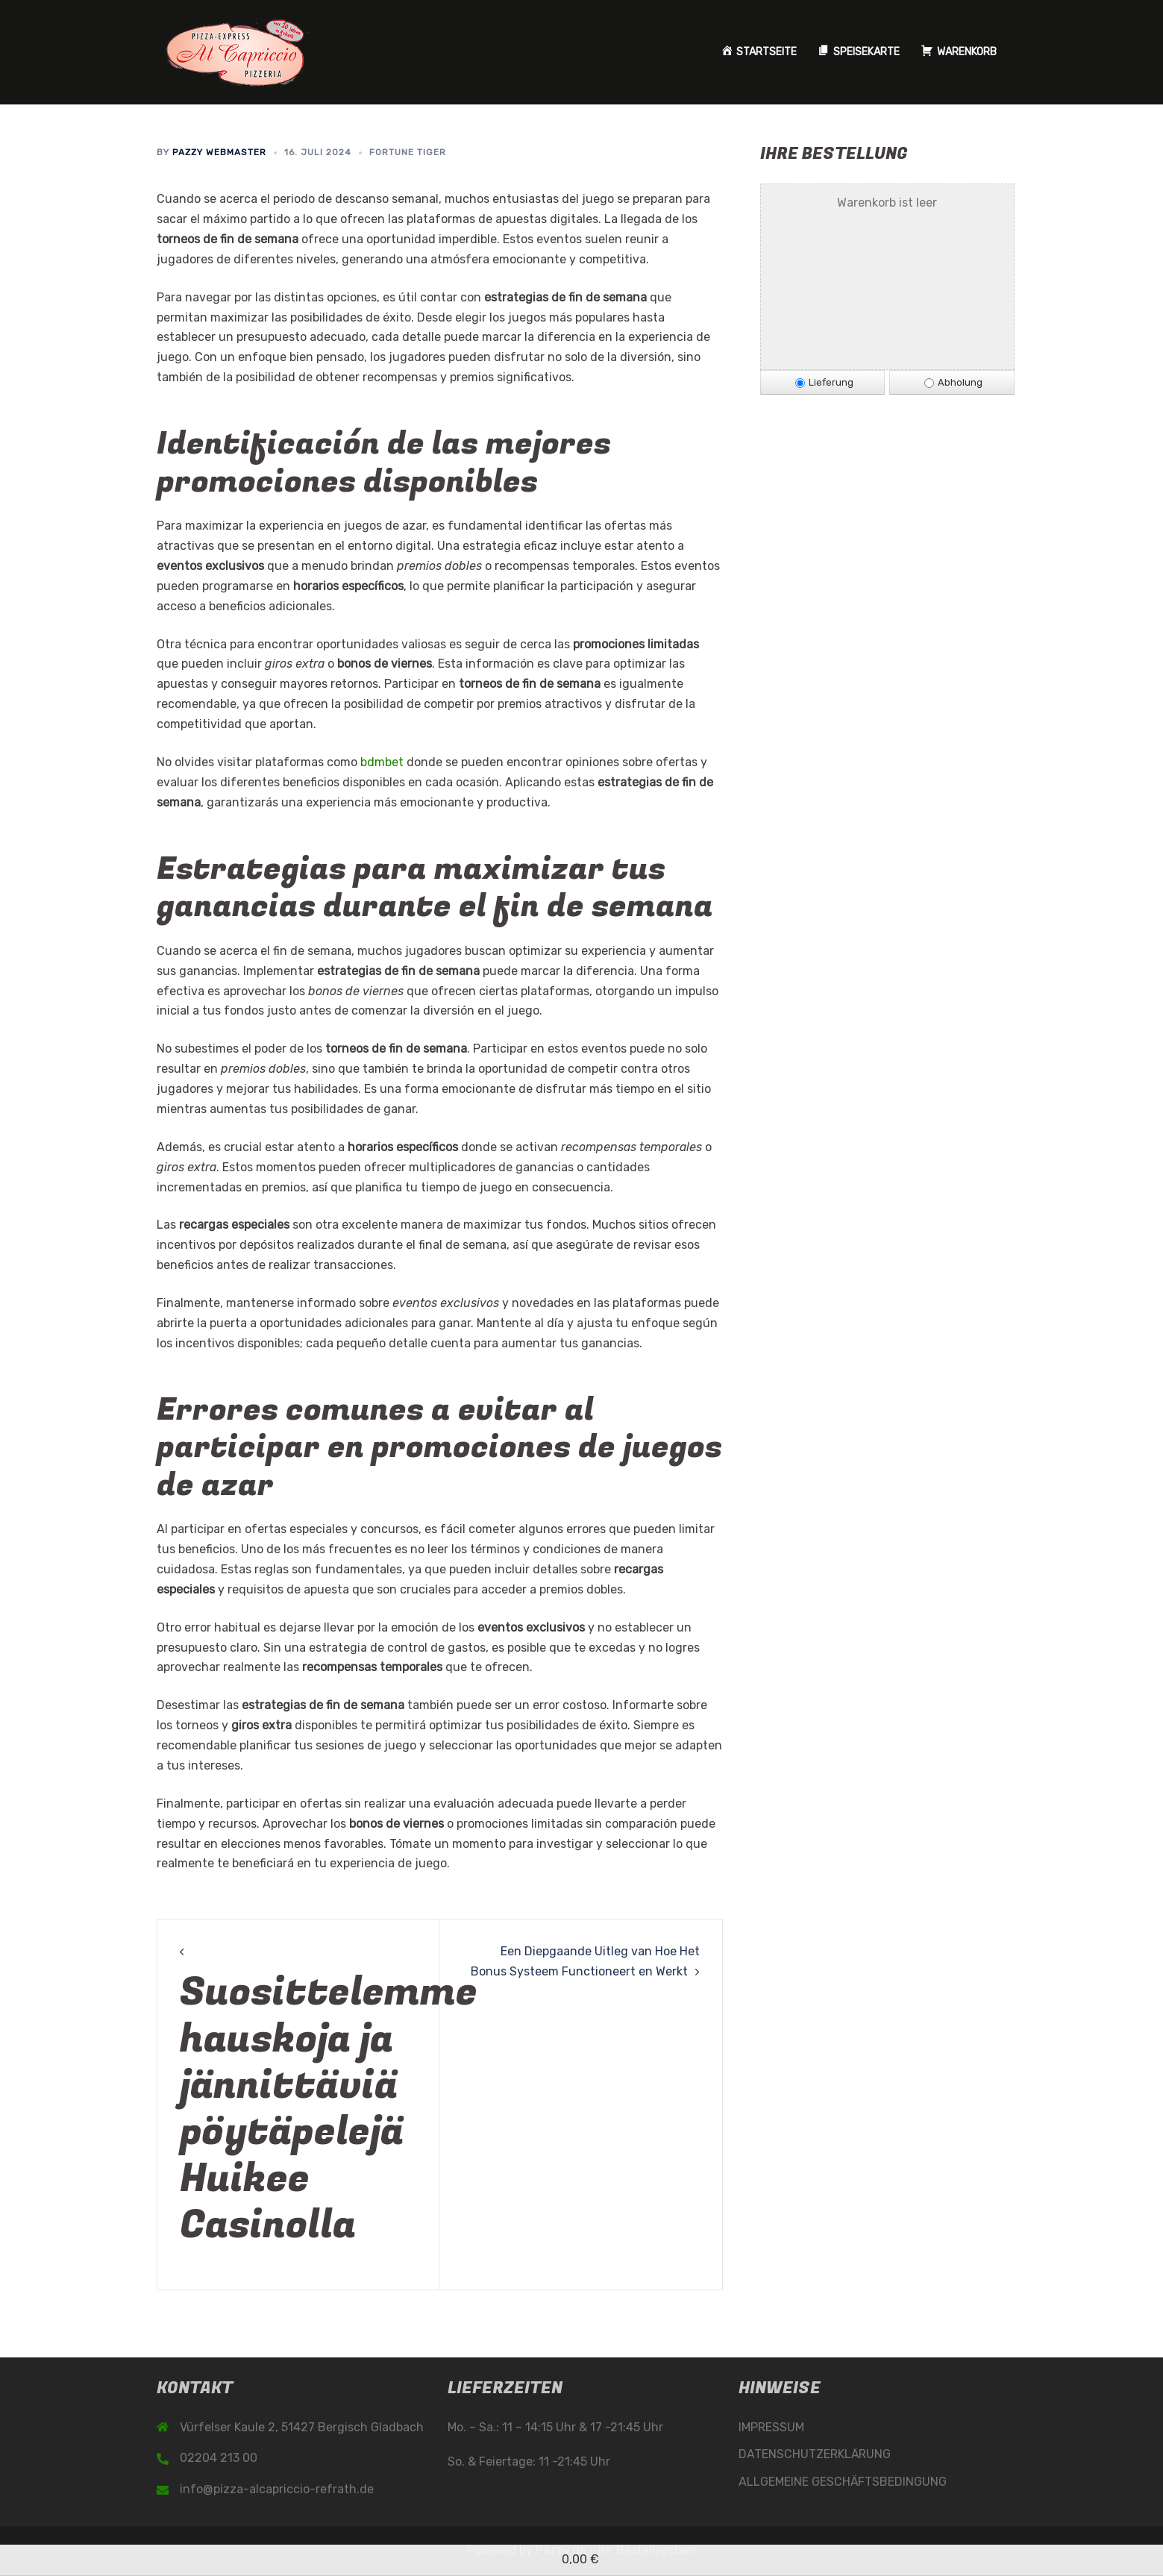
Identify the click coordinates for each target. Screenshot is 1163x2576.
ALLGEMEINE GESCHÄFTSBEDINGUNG (843, 2482)
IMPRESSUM (771, 2427)
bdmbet (382, 762)
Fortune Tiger (407, 152)
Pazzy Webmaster (219, 152)
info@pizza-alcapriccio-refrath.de (277, 2489)
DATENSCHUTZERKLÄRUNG (815, 2454)
